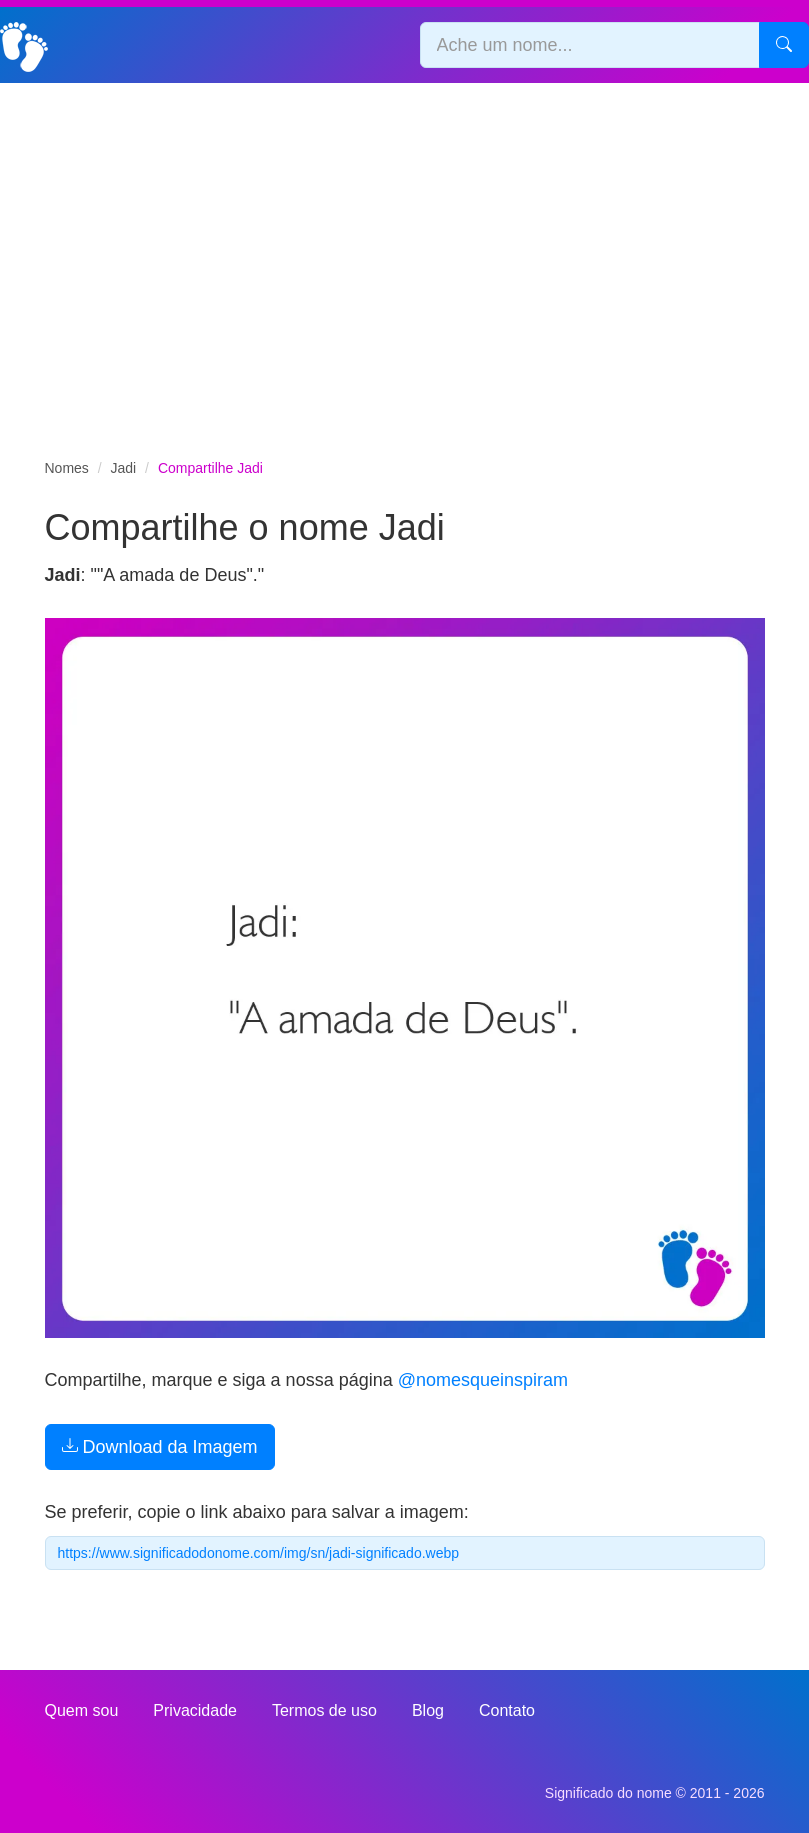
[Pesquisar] (784, 45)
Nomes (67, 468)
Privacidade (195, 1710)
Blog (428, 1710)
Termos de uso (324, 1710)
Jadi (124, 468)
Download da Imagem (160, 1447)
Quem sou (82, 1710)
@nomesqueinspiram (483, 1380)
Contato (507, 1710)
